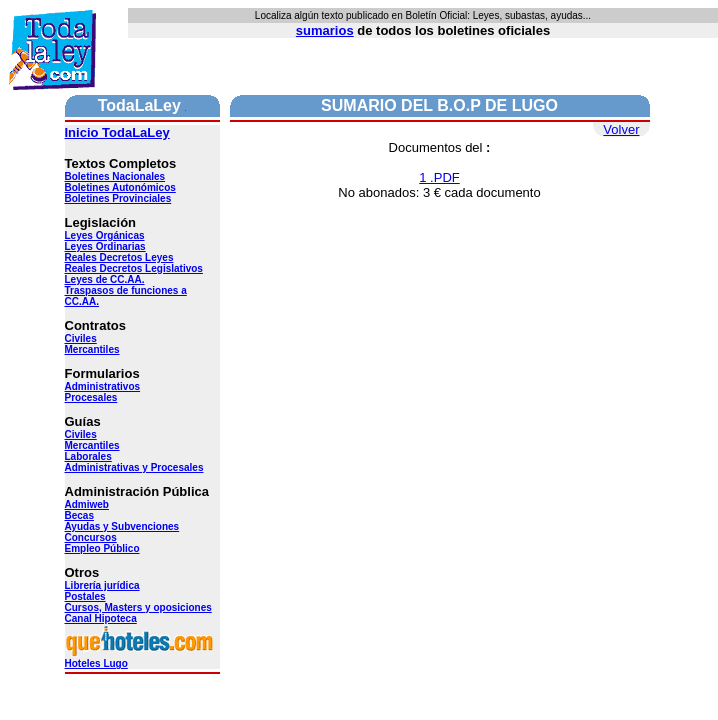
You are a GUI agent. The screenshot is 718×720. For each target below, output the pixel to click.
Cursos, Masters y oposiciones (138, 607)
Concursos (91, 537)
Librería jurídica (102, 585)
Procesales (91, 397)
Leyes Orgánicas (105, 235)
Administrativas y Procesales (134, 467)
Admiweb (87, 504)
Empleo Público (102, 548)
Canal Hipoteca (101, 618)
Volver (621, 129)
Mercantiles (92, 349)
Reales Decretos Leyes (119, 257)
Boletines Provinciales (118, 198)
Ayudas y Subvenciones (122, 526)
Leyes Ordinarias (105, 246)
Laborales (88, 456)
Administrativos (103, 386)
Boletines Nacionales (115, 176)
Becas (79, 515)
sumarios (325, 30)
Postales (85, 596)
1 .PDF (439, 177)
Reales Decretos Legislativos (134, 268)
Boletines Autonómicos (120, 187)
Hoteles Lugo (140, 659)
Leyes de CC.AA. (105, 279)
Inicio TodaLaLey (117, 132)
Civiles (81, 338)
